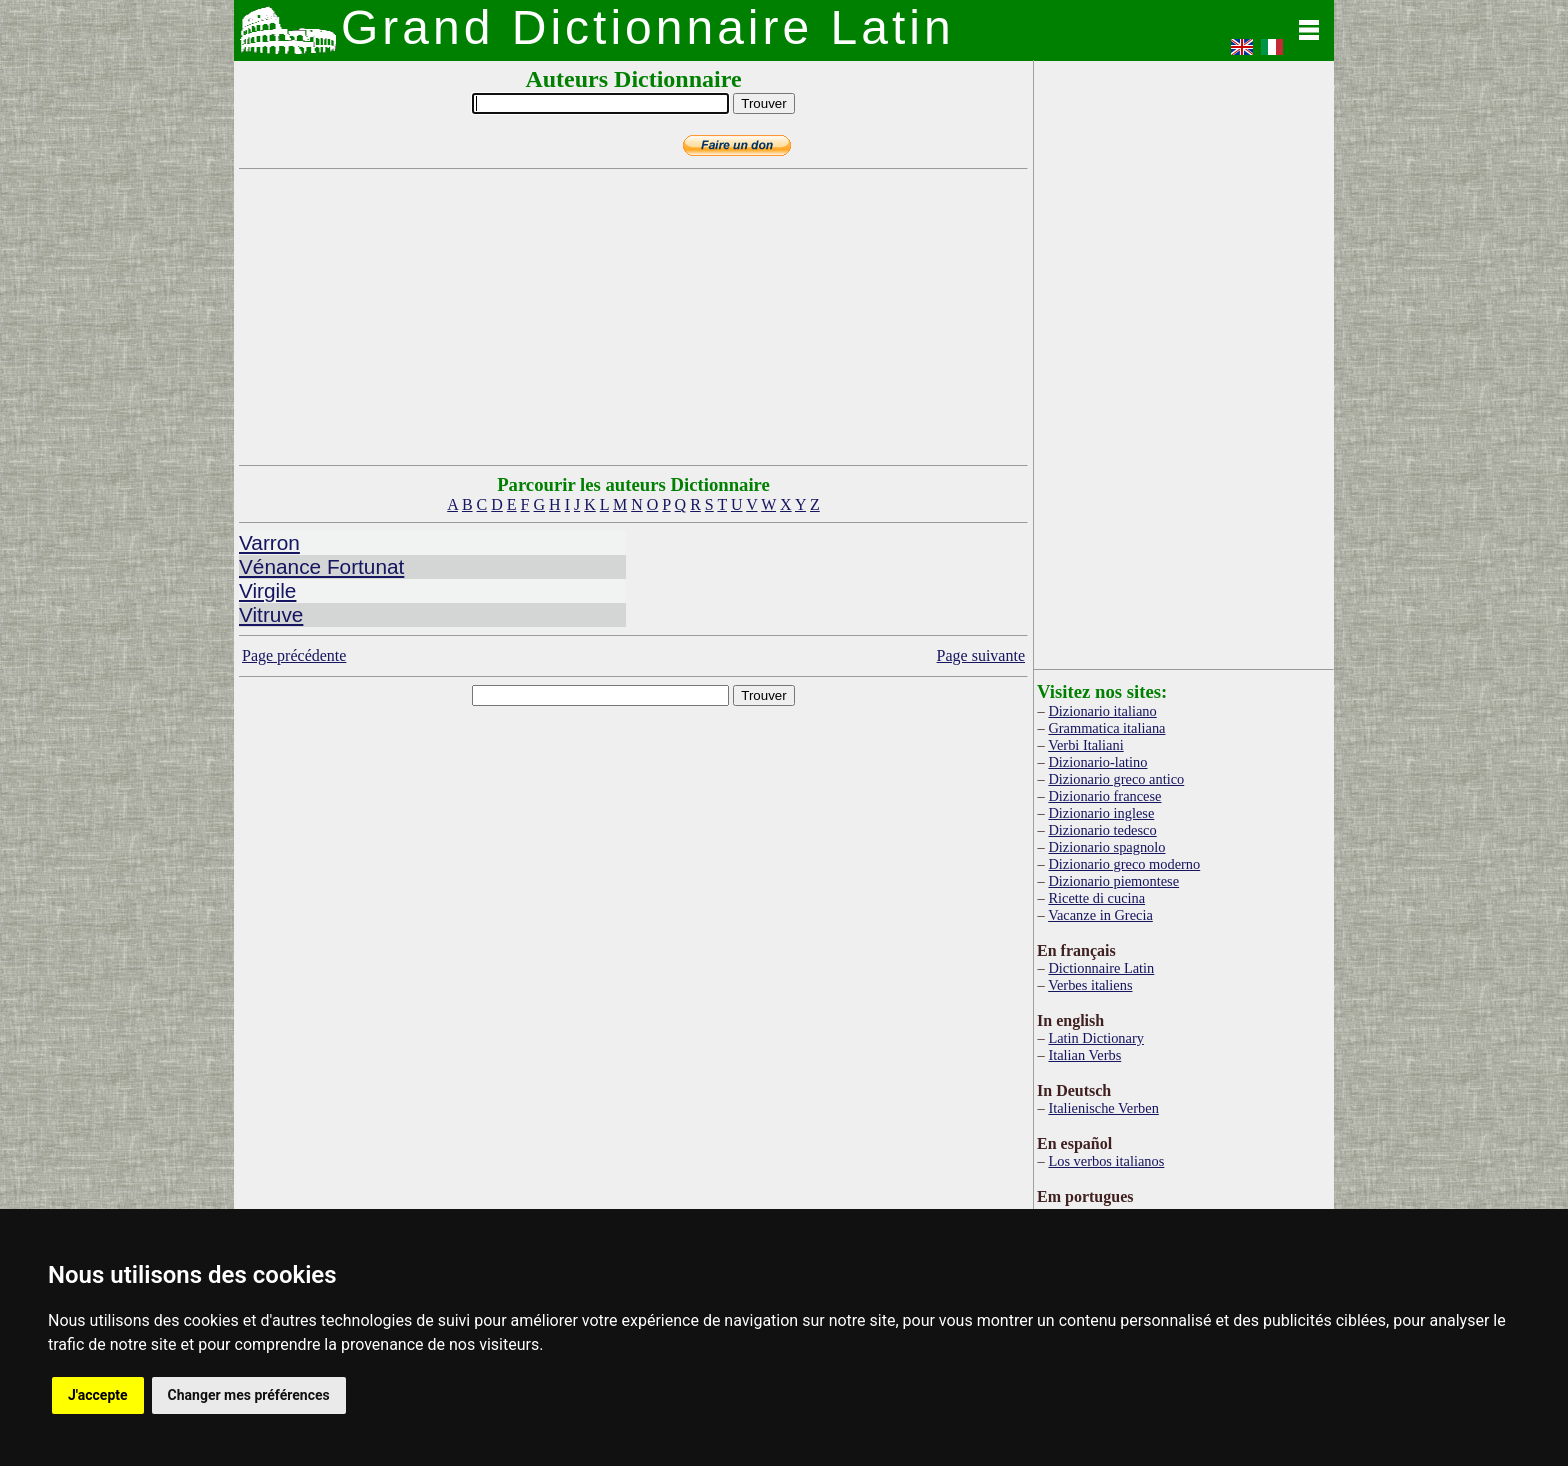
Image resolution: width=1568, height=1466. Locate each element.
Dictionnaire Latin (1101, 968)
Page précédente (294, 655)
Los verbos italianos (1106, 1161)
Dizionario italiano (1102, 711)
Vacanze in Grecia (1100, 915)
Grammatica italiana (1106, 728)
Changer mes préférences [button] (249, 1395)
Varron (269, 542)
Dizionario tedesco (1102, 830)
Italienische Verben (1103, 1108)
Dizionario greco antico (1116, 779)
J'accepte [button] (98, 1395)
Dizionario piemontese (1113, 881)
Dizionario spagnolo (1106, 847)
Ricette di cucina (1096, 898)
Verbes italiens (1090, 985)
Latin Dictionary (1096, 1038)
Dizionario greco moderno (1124, 864)
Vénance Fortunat (321, 566)
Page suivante (981, 655)
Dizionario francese (1104, 796)
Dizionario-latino (1097, 762)
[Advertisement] (634, 317)
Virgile (267, 590)
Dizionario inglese (1101, 813)
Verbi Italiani (1086, 745)
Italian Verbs (1084, 1055)
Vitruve (271, 614)
